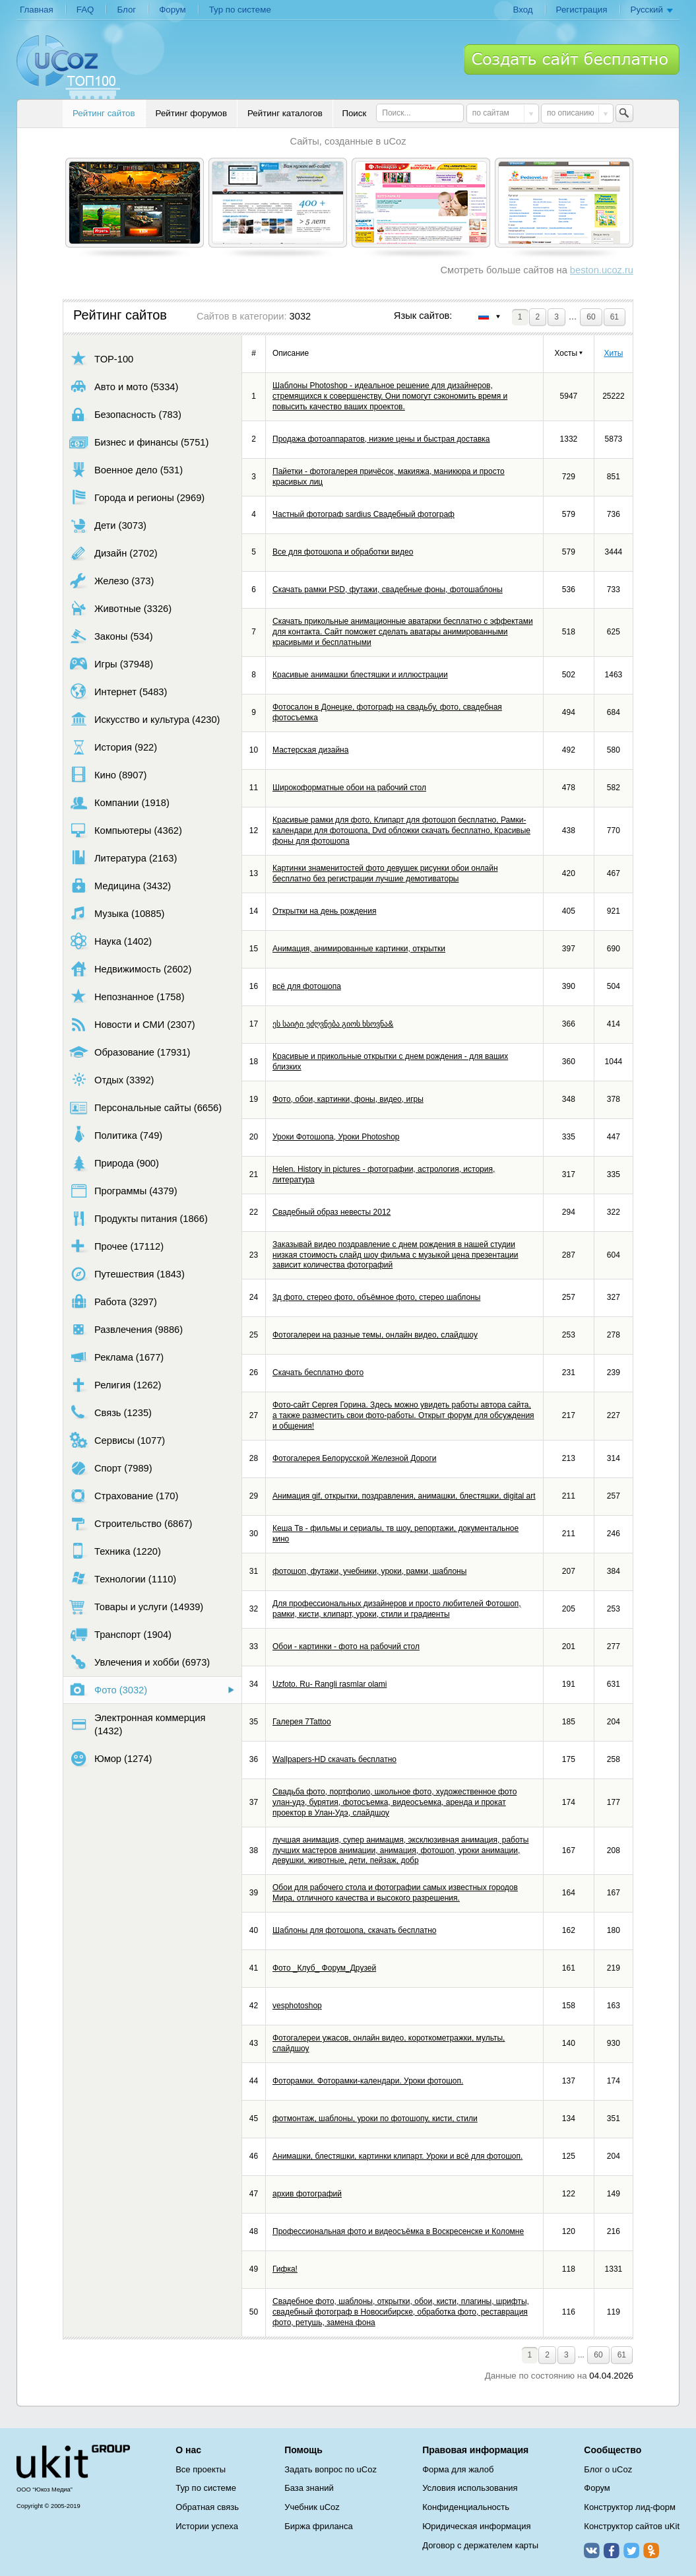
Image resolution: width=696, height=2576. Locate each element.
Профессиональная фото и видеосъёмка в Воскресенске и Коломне (398, 2231)
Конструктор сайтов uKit (632, 2526)
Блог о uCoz (608, 2469)
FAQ (85, 10)
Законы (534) (111, 636)
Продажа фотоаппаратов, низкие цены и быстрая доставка (381, 439)
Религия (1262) (115, 1384)
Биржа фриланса (318, 2526)
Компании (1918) (119, 802)
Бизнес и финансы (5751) (138, 442)
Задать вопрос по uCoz (330, 2469)
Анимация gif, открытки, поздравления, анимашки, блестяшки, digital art (404, 1496)
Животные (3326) (120, 608)
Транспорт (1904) (120, 1634)
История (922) (113, 747)
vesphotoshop (297, 2005)
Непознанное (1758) (127, 996)
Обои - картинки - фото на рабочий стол (346, 1646)
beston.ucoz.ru (601, 270)
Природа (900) (114, 1162)
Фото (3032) (108, 1689)
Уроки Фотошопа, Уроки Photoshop (336, 1136)
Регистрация (582, 10)
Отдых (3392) (111, 1079)
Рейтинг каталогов (285, 113)
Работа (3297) (113, 1301)
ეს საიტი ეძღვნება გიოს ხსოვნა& (332, 1024)
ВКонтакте (592, 2550)
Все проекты (200, 2469)
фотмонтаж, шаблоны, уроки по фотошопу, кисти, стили (375, 2118)
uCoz (73, 2462)
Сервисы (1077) (117, 1440)
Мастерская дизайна (310, 750)
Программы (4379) (123, 1190)
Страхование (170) (123, 1495)
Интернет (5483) (118, 691)
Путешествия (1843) (127, 1273)
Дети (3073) (107, 525)
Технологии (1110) (122, 1578)
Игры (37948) (111, 663)
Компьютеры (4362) (125, 830)
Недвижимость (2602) (130, 968)
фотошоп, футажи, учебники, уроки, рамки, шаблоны (369, 1571)
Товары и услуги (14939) (136, 1606)
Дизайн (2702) (113, 552)
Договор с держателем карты (480, 2545)
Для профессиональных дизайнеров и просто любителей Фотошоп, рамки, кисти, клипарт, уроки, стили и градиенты (396, 1609)
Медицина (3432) (120, 885)
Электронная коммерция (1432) (137, 1724)
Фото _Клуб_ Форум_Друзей (324, 1968)
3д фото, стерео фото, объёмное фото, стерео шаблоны (376, 1297)
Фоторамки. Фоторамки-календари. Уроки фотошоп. (367, 2080)
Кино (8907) (107, 774)
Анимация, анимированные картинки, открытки (358, 948)
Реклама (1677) (116, 1357)
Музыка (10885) (116, 913)
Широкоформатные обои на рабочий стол (349, 787)
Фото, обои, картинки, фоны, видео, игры (348, 1099)
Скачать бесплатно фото (318, 1372)
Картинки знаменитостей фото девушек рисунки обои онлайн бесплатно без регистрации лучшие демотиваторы (385, 873)
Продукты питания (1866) (138, 1218)
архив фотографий (307, 2193)
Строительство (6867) (130, 1523)
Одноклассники (651, 2550)
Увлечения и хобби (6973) (139, 1662)
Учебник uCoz (312, 2507)
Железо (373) (111, 580)
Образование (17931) (129, 1052)
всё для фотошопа (306, 986)
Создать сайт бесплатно (572, 59)
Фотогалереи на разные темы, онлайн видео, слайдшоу (375, 1334)
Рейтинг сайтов (104, 113)
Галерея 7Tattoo (301, 1721)
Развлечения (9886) (126, 1329)
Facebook (611, 2550)
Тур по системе (240, 10)
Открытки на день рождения (324, 911)
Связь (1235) (110, 1412)
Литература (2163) (123, 857)
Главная (36, 10)
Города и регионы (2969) (137, 497)
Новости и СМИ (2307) (132, 1024)
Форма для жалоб (457, 2469)
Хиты (613, 353)
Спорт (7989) (110, 1467)
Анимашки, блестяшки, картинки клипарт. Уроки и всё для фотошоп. (397, 2156)
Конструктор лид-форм (630, 2507)
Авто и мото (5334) (123, 386)
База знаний (309, 2488)
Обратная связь (207, 2507)
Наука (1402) (110, 941)
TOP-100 (101, 358)
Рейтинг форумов (191, 113)
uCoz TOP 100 (68, 66)
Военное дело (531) (126, 469)
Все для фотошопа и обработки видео (342, 552)
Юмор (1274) (110, 1758)
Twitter (631, 2550)
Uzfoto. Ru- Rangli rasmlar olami (329, 1684)
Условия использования (469, 2488)
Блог (126, 10)
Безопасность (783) (125, 414)
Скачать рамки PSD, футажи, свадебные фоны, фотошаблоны (387, 589)
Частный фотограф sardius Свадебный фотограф (363, 514)
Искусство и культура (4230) (144, 719)
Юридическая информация (476, 2526)
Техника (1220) (115, 1551)
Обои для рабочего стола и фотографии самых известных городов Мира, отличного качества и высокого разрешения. (395, 1893)
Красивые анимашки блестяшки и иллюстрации (360, 674)
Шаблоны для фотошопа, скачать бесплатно (354, 1930)
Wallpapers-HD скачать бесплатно (334, 1759)
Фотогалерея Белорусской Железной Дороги (354, 1458)
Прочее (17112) (116, 1246)
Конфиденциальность (465, 2507)
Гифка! (285, 2269)
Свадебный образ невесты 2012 (331, 1212)
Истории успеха (206, 2526)
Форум (172, 10)
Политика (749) (115, 1135)
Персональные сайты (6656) (145, 1107)
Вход (522, 10)
